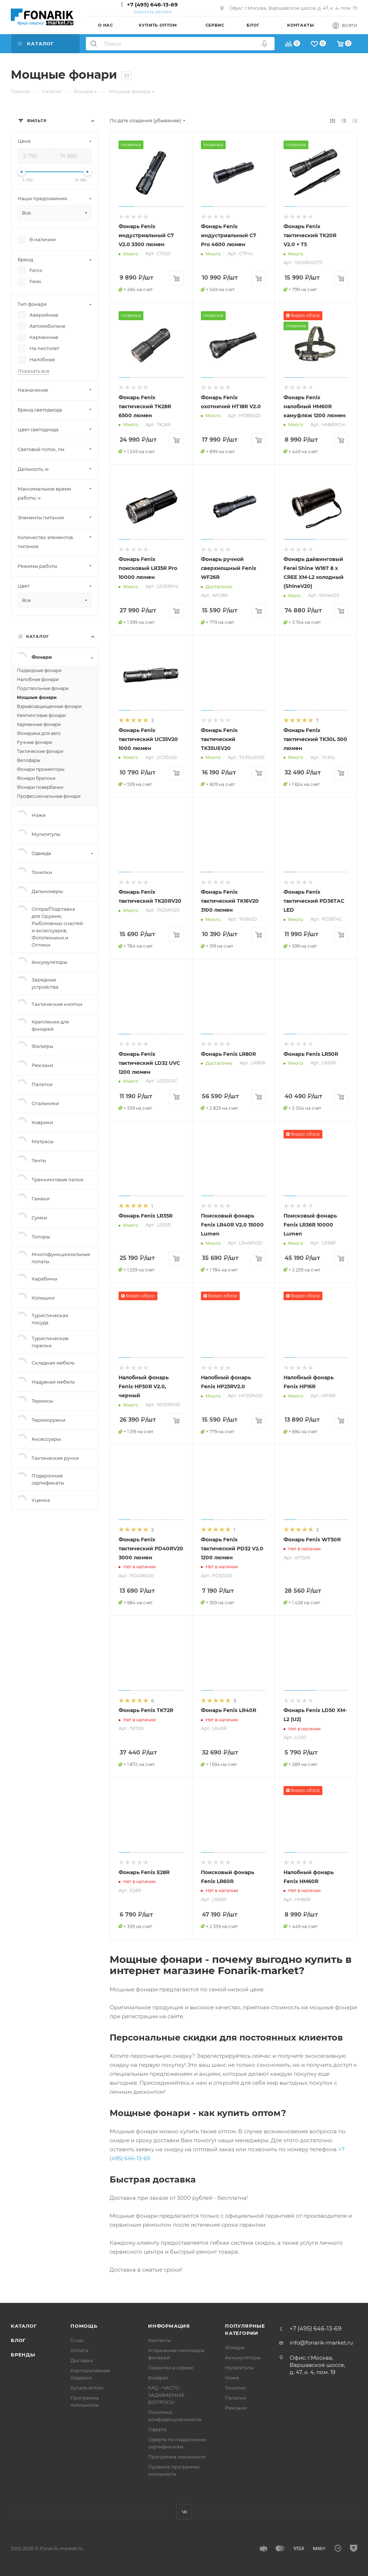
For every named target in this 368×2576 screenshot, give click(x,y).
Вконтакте (184, 2512)
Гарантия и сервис (171, 2367)
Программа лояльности (177, 2457)
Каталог (24, 2326)
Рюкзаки (236, 2408)
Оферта (157, 2429)
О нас (77, 2340)
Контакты (159, 2340)
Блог (18, 2340)
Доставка (81, 2360)
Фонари (235, 2347)
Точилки (235, 2388)
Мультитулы (239, 2367)
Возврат (158, 2377)
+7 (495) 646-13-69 (152, 4)
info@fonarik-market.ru (321, 2342)
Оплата (79, 2350)
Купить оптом (86, 2388)
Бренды (23, 2355)
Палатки (235, 2398)
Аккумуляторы (243, 2357)
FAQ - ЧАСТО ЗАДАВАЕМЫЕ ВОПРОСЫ (166, 2395)
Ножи (232, 2377)
